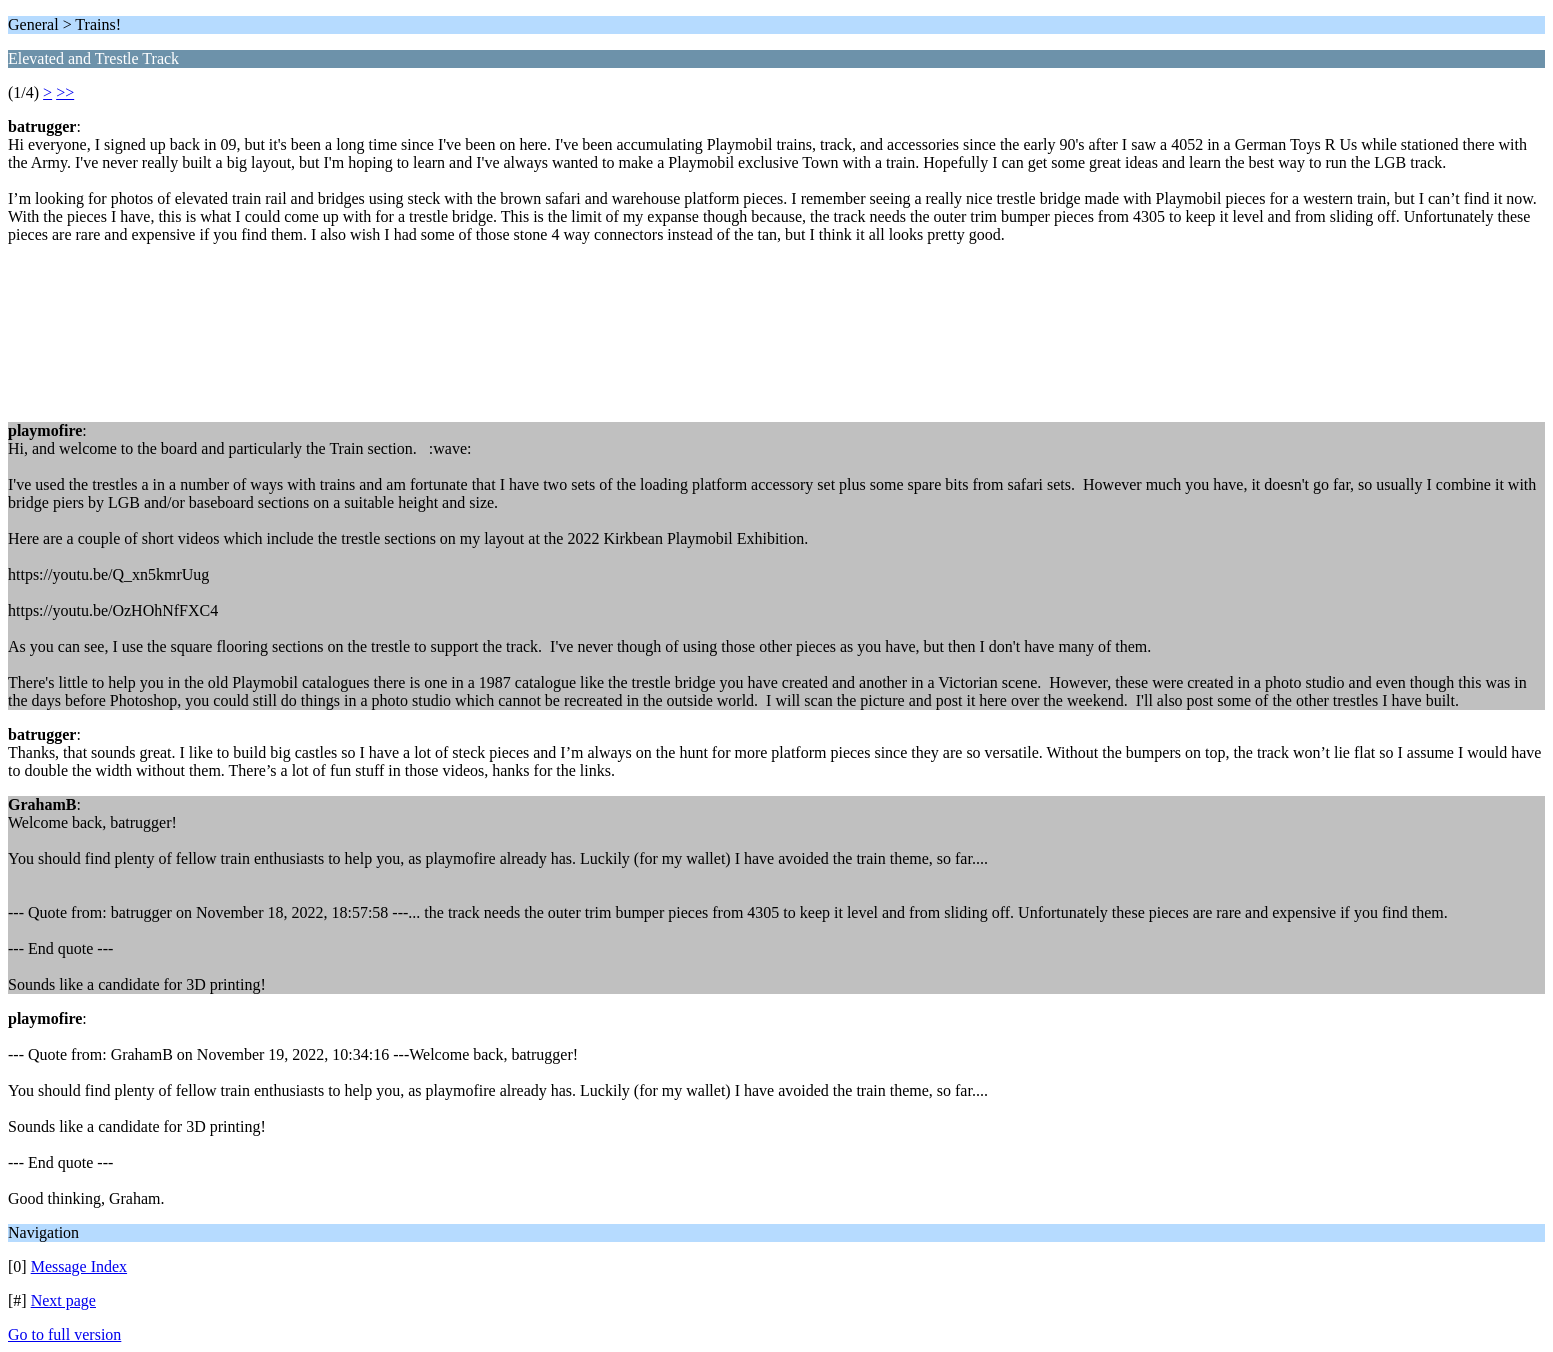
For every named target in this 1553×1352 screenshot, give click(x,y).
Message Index (79, 1266)
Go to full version (64, 1334)
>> (65, 92)
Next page (63, 1300)
